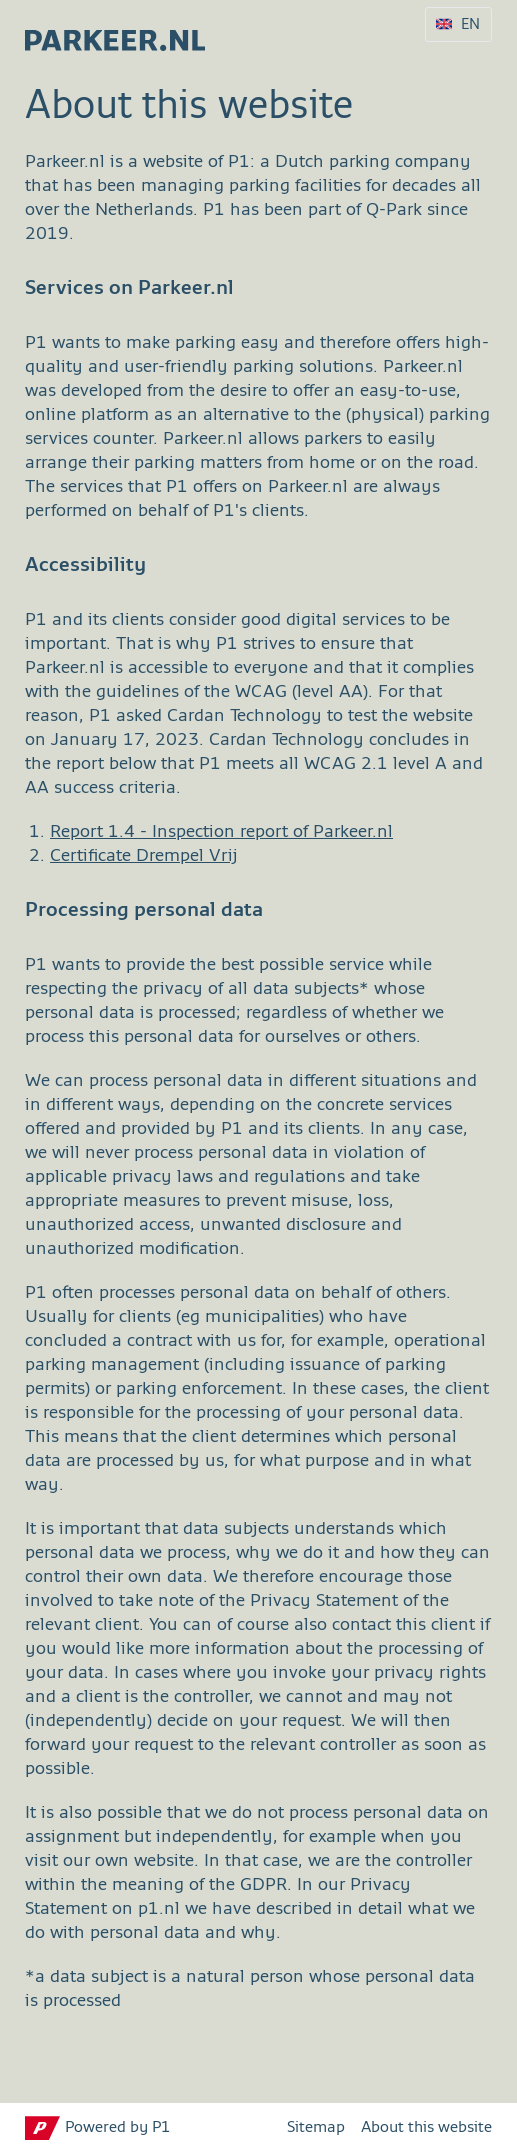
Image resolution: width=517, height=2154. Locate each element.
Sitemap (316, 2128)
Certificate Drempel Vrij (144, 856)
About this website (426, 2128)
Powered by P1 (118, 2128)
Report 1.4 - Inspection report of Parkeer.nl (221, 832)
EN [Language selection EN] (470, 24)
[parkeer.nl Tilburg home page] (105, 34)
